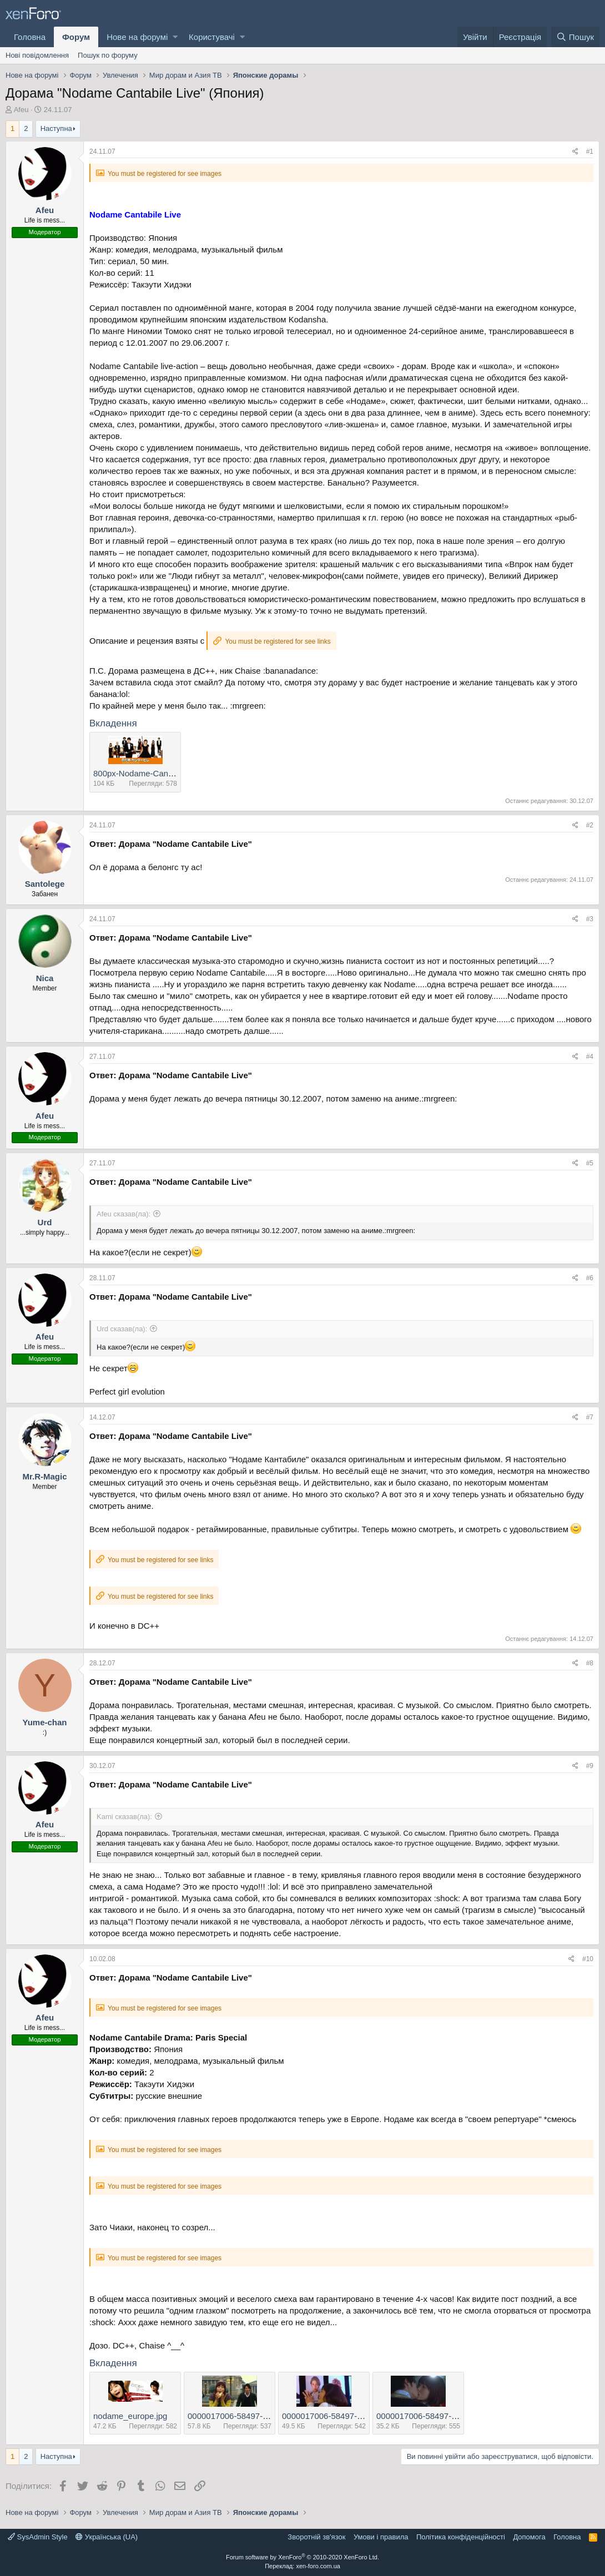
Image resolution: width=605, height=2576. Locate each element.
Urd (45, 1222)
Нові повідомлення (37, 55)
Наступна (56, 128)
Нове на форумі (137, 37)
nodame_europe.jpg (130, 2416)
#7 (589, 1417)
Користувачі (212, 37)
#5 (589, 1163)
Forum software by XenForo (302, 2557)
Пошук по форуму (108, 55)
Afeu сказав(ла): (123, 1214)
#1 (589, 151)
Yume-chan (44, 1722)
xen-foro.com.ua (318, 2566)
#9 (589, 1766)
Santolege (45, 883)
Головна (30, 37)
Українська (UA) (106, 2537)
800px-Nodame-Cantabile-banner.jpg (161, 773)
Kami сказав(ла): (124, 1816)
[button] (175, 37)
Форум (76, 37)
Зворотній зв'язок (316, 2537)
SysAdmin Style (38, 2537)
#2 (589, 825)
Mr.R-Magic (44, 1476)
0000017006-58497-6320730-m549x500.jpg (457, 2416)
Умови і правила (381, 2537)
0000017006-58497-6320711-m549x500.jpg (363, 2416)
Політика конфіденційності (460, 2537)
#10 (587, 1959)
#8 (589, 1663)
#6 (589, 1278)
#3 (589, 919)
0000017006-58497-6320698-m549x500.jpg (269, 2416)
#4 (589, 1056)
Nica (45, 978)
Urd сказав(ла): (122, 1329)
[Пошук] (575, 37)
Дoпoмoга (529, 2537)
